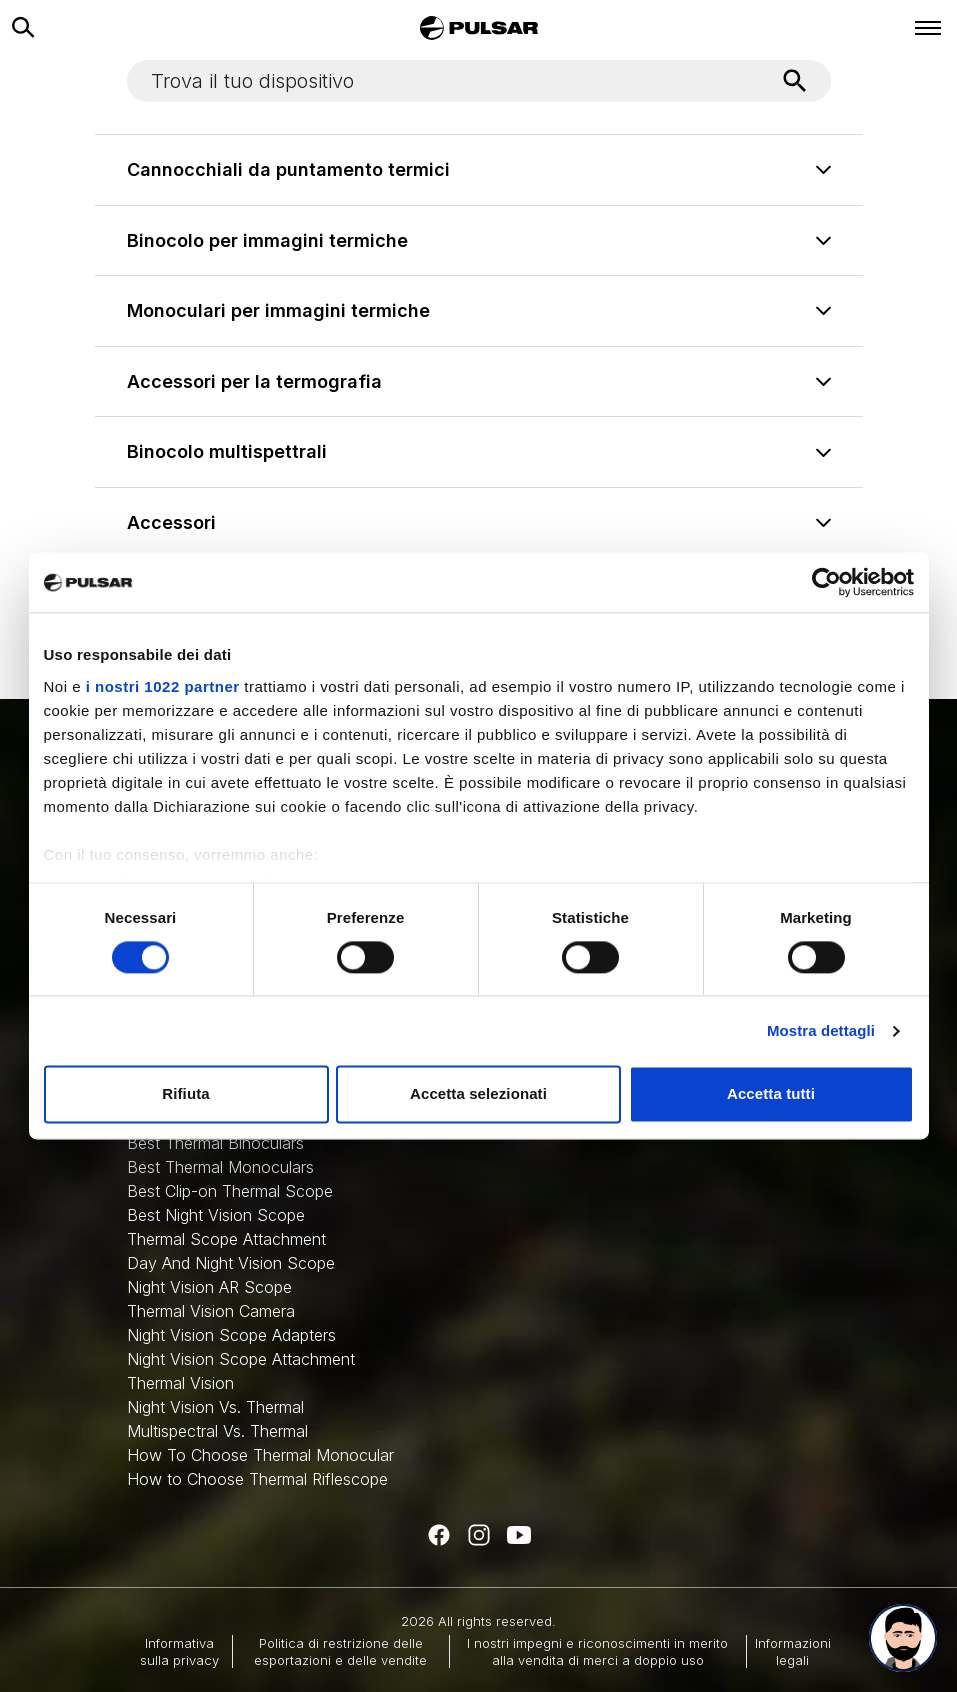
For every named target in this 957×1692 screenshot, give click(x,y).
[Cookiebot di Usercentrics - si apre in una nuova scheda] (826, 582)
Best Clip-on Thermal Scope (230, 1191)
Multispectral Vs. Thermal (217, 1431)
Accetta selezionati (478, 1094)
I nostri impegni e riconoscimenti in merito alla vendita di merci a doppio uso (597, 1651)
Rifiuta (185, 1094)
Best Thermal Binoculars (215, 1143)
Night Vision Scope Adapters (231, 1335)
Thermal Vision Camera (211, 1311)
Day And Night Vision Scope (231, 1263)
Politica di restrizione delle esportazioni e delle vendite (340, 1651)
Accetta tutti (771, 1094)
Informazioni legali (793, 1651)
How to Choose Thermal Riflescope (257, 1479)
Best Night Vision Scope (216, 1215)
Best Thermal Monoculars (220, 1167)
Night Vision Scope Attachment (241, 1359)
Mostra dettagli (821, 1030)
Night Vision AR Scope (209, 1287)
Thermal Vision (180, 1383)
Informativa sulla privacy (179, 1651)
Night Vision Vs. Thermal (215, 1407)
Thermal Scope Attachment (226, 1239)
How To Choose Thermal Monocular (260, 1455)
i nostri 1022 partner (163, 686)
